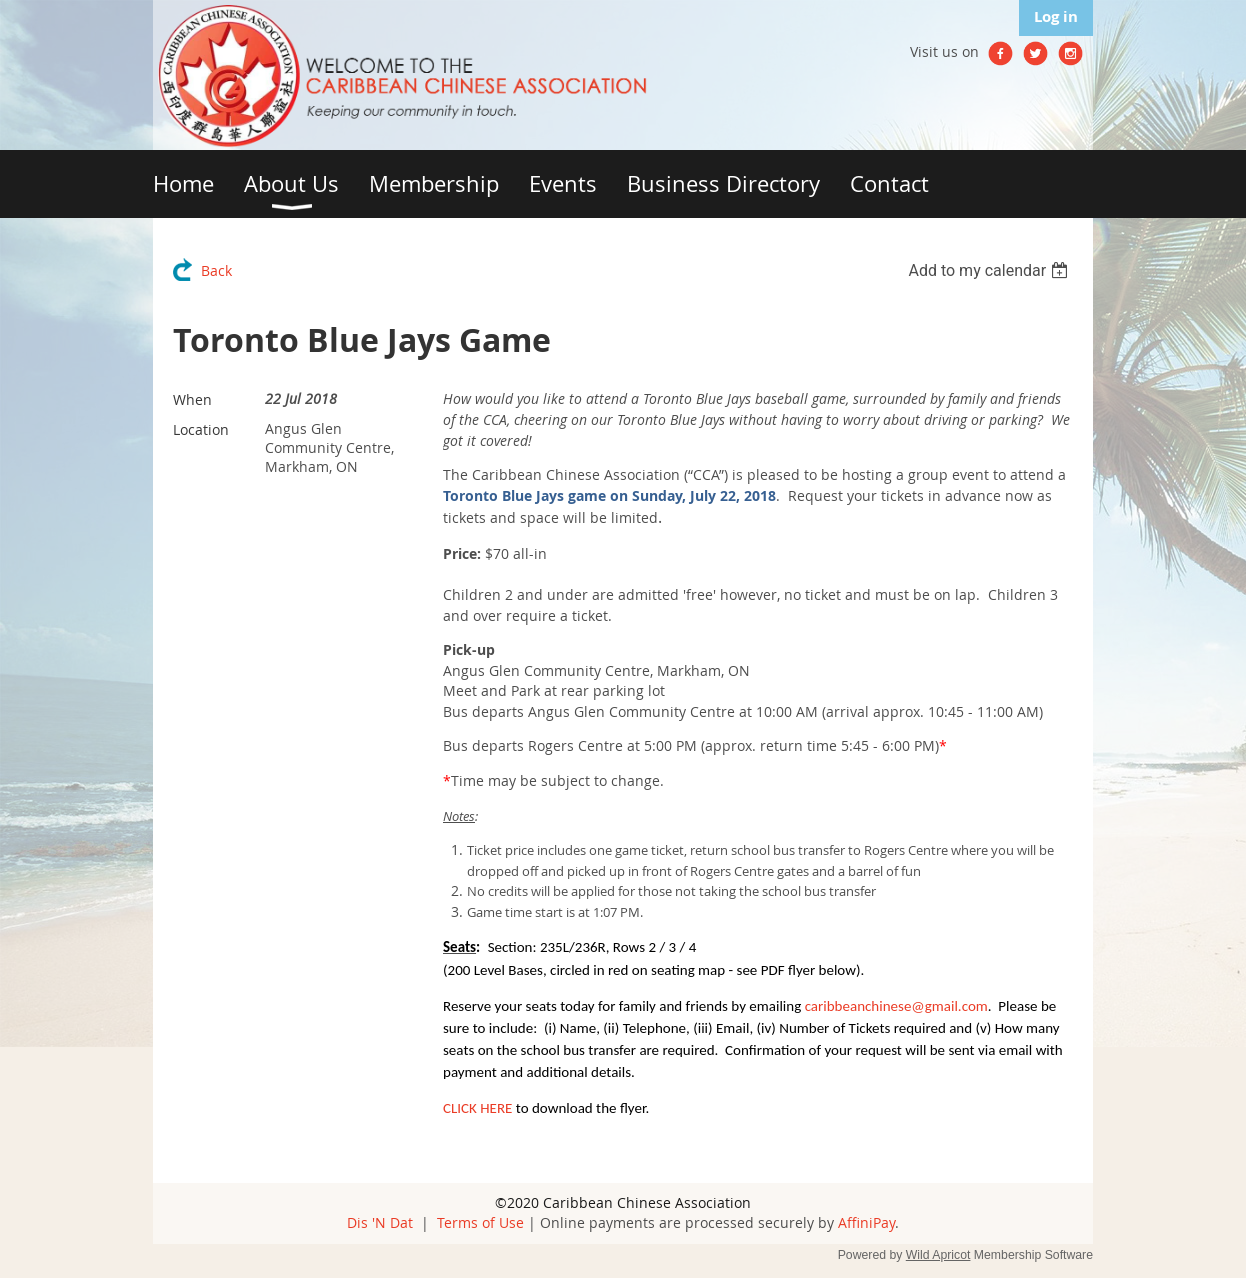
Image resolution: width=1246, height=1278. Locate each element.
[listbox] (990, 270)
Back (216, 270)
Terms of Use (480, 1222)
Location (201, 429)
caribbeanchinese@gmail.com (896, 1006)
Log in (1056, 16)
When (192, 399)
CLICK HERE (477, 1108)
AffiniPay (866, 1222)
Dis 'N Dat (380, 1222)
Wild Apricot (938, 1255)
